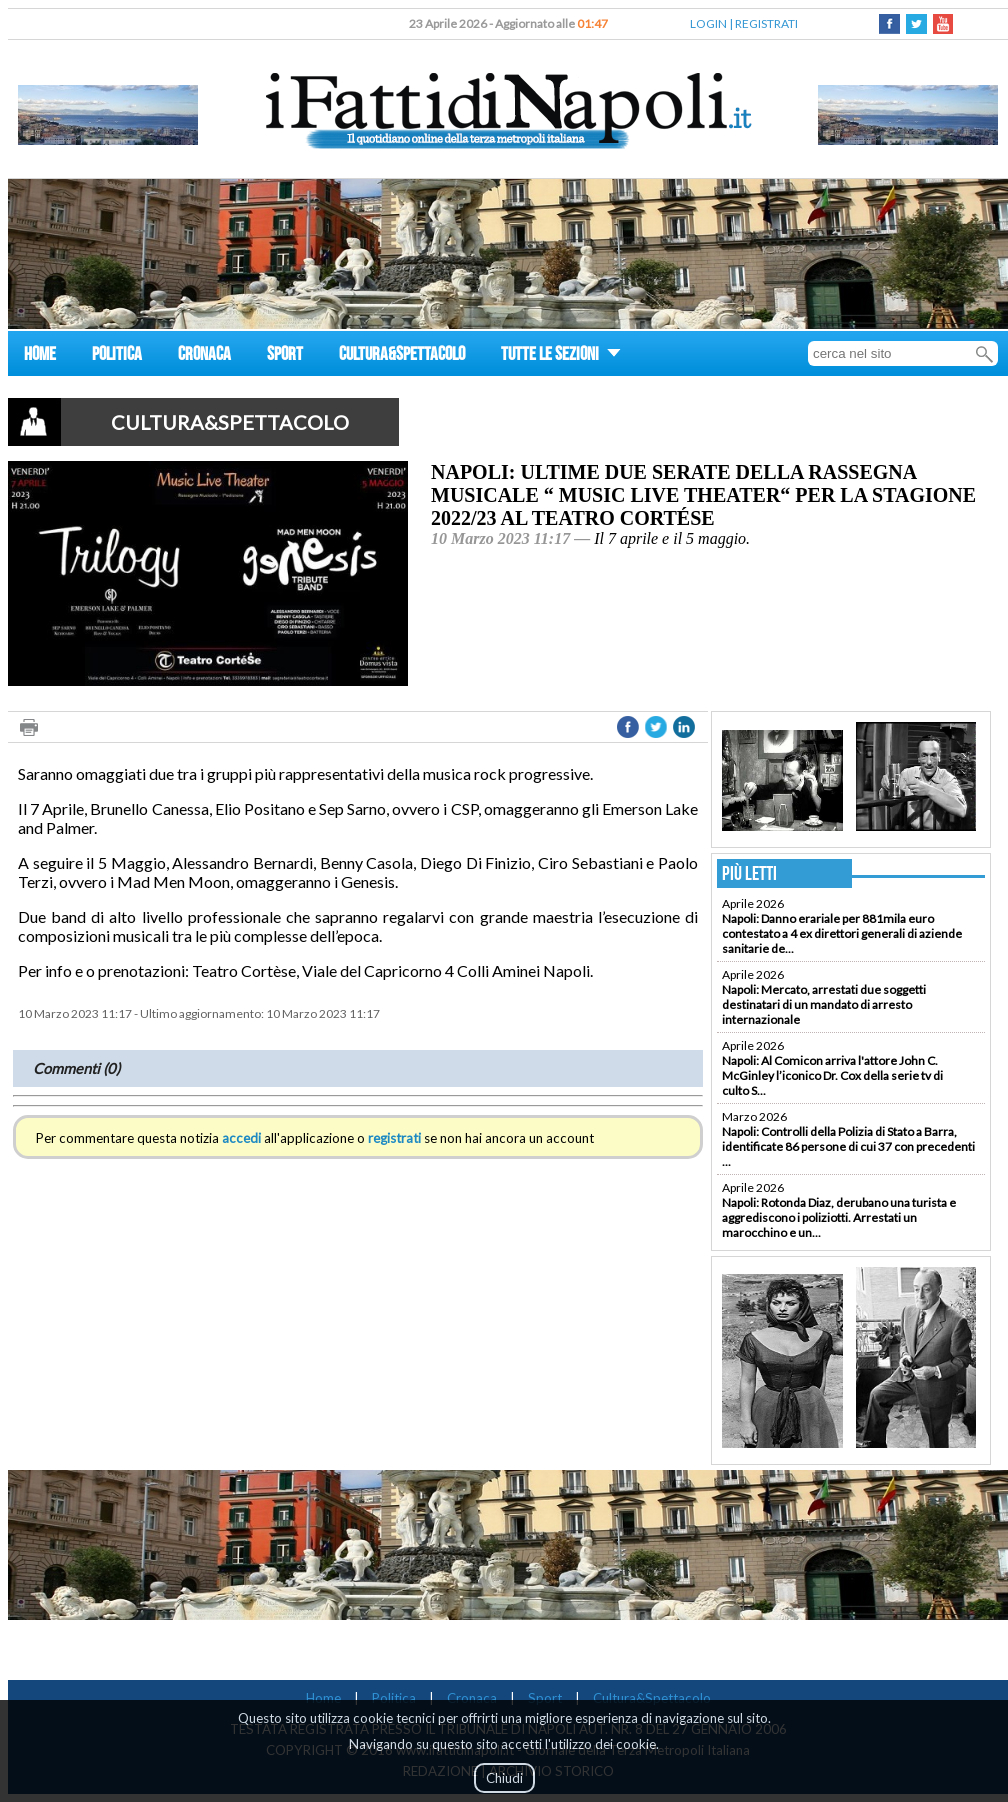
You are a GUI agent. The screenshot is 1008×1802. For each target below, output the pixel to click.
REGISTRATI (766, 23)
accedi (241, 1138)
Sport (545, 1698)
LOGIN (708, 23)
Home (323, 1698)
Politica (394, 1698)
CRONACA (204, 356)
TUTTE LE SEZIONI (561, 356)
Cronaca (472, 1698)
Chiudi (504, 1778)
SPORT (285, 356)
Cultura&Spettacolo (652, 1698)
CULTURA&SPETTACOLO (402, 356)
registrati (394, 1138)
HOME (40, 356)
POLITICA (117, 356)
